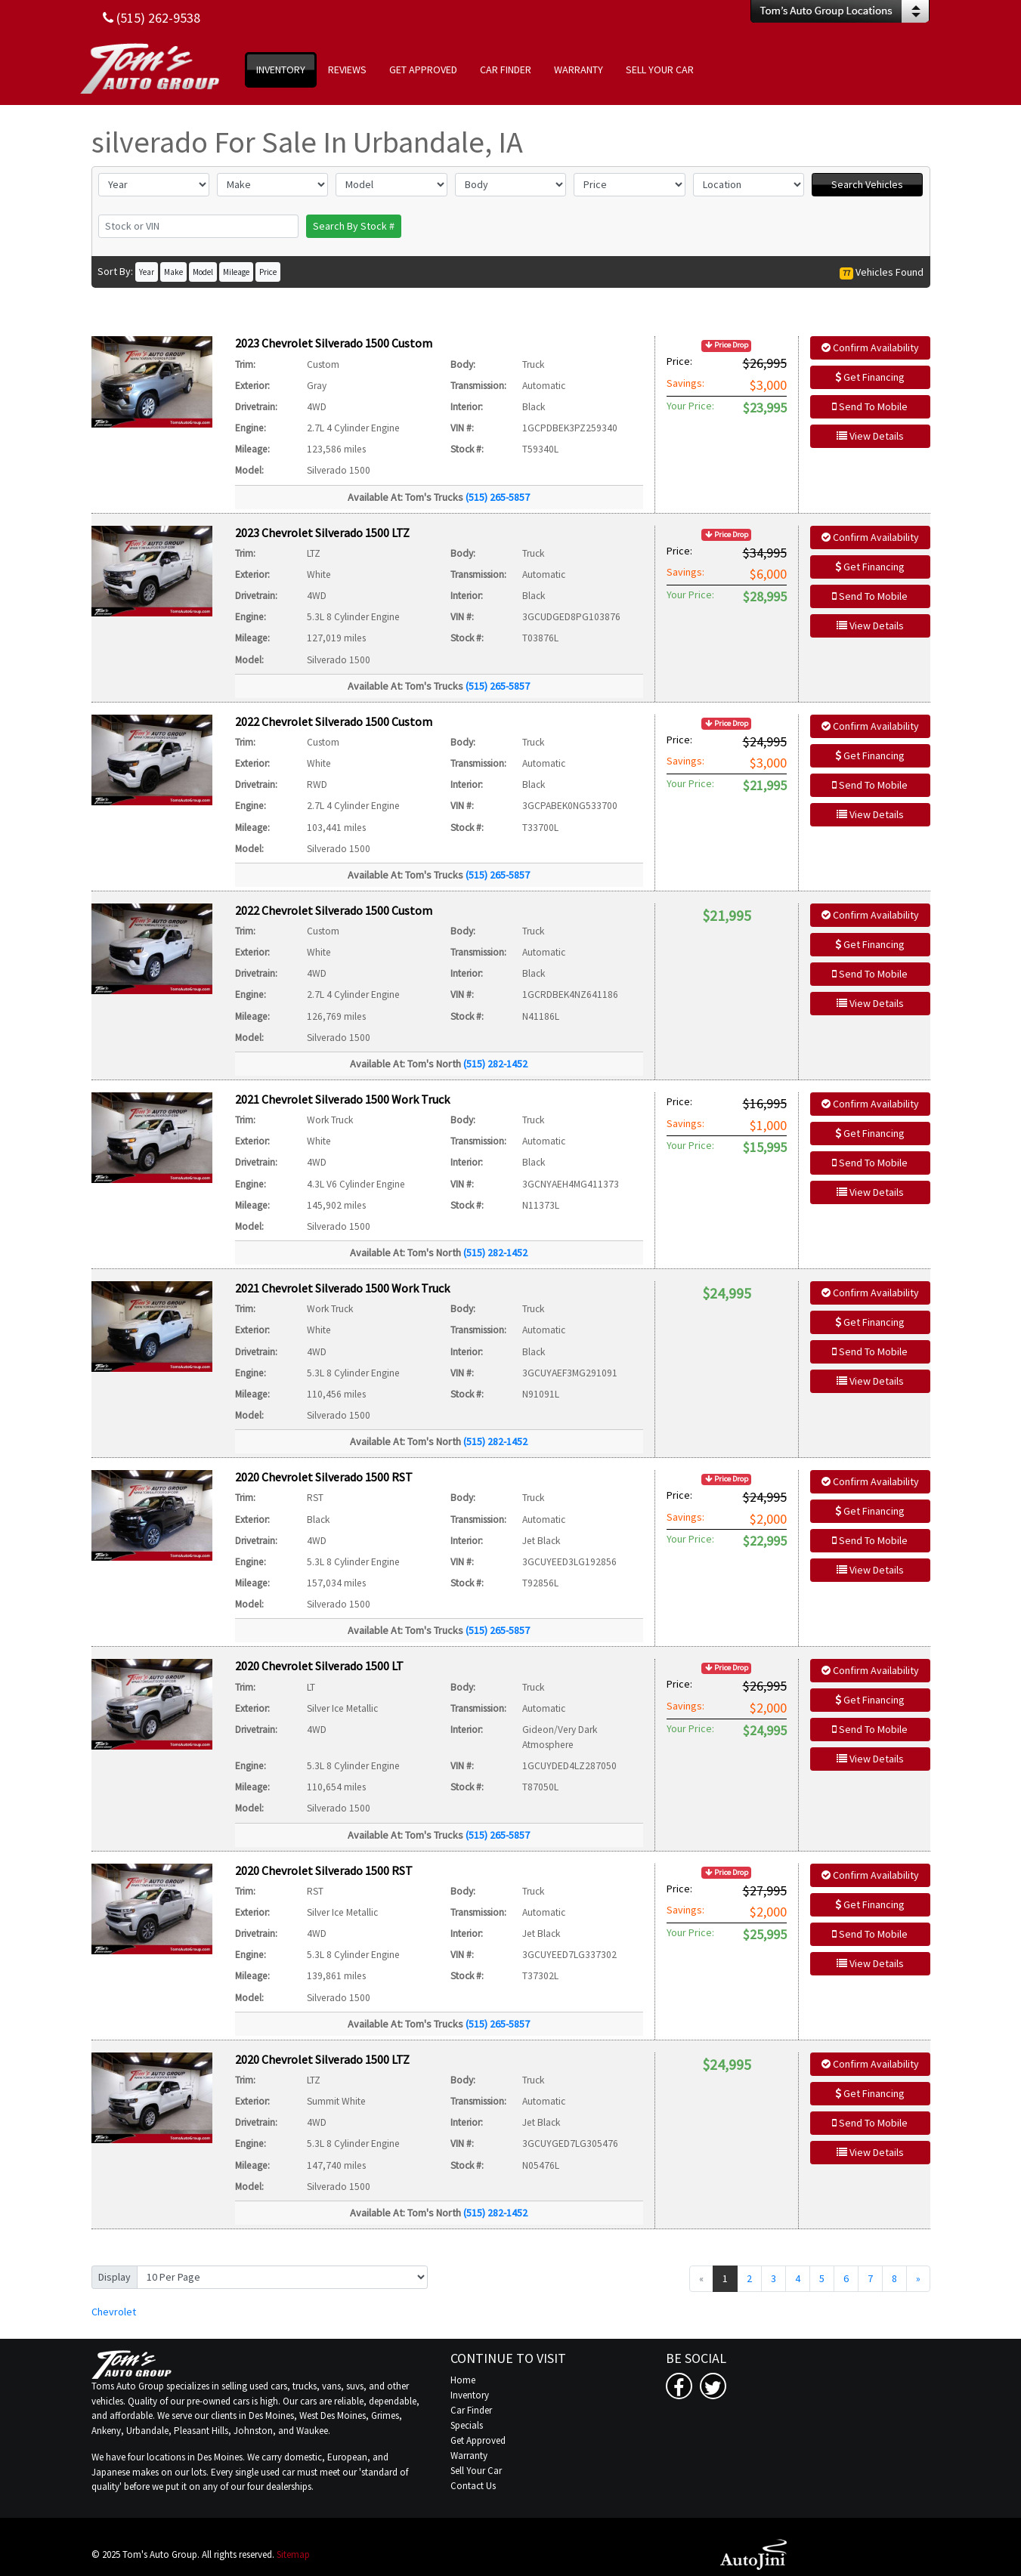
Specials (466, 2425)
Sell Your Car (476, 2470)
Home (462, 2380)
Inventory (469, 2395)
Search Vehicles (867, 184)
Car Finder (471, 2410)
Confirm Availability (870, 347)
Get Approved (478, 2440)
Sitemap (293, 2554)
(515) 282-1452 (495, 1063)
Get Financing (870, 377)
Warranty (468, 2455)
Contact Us (473, 2485)
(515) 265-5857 (498, 497)
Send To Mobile (870, 406)
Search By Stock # (353, 226)
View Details (870, 436)
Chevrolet (113, 2311)
